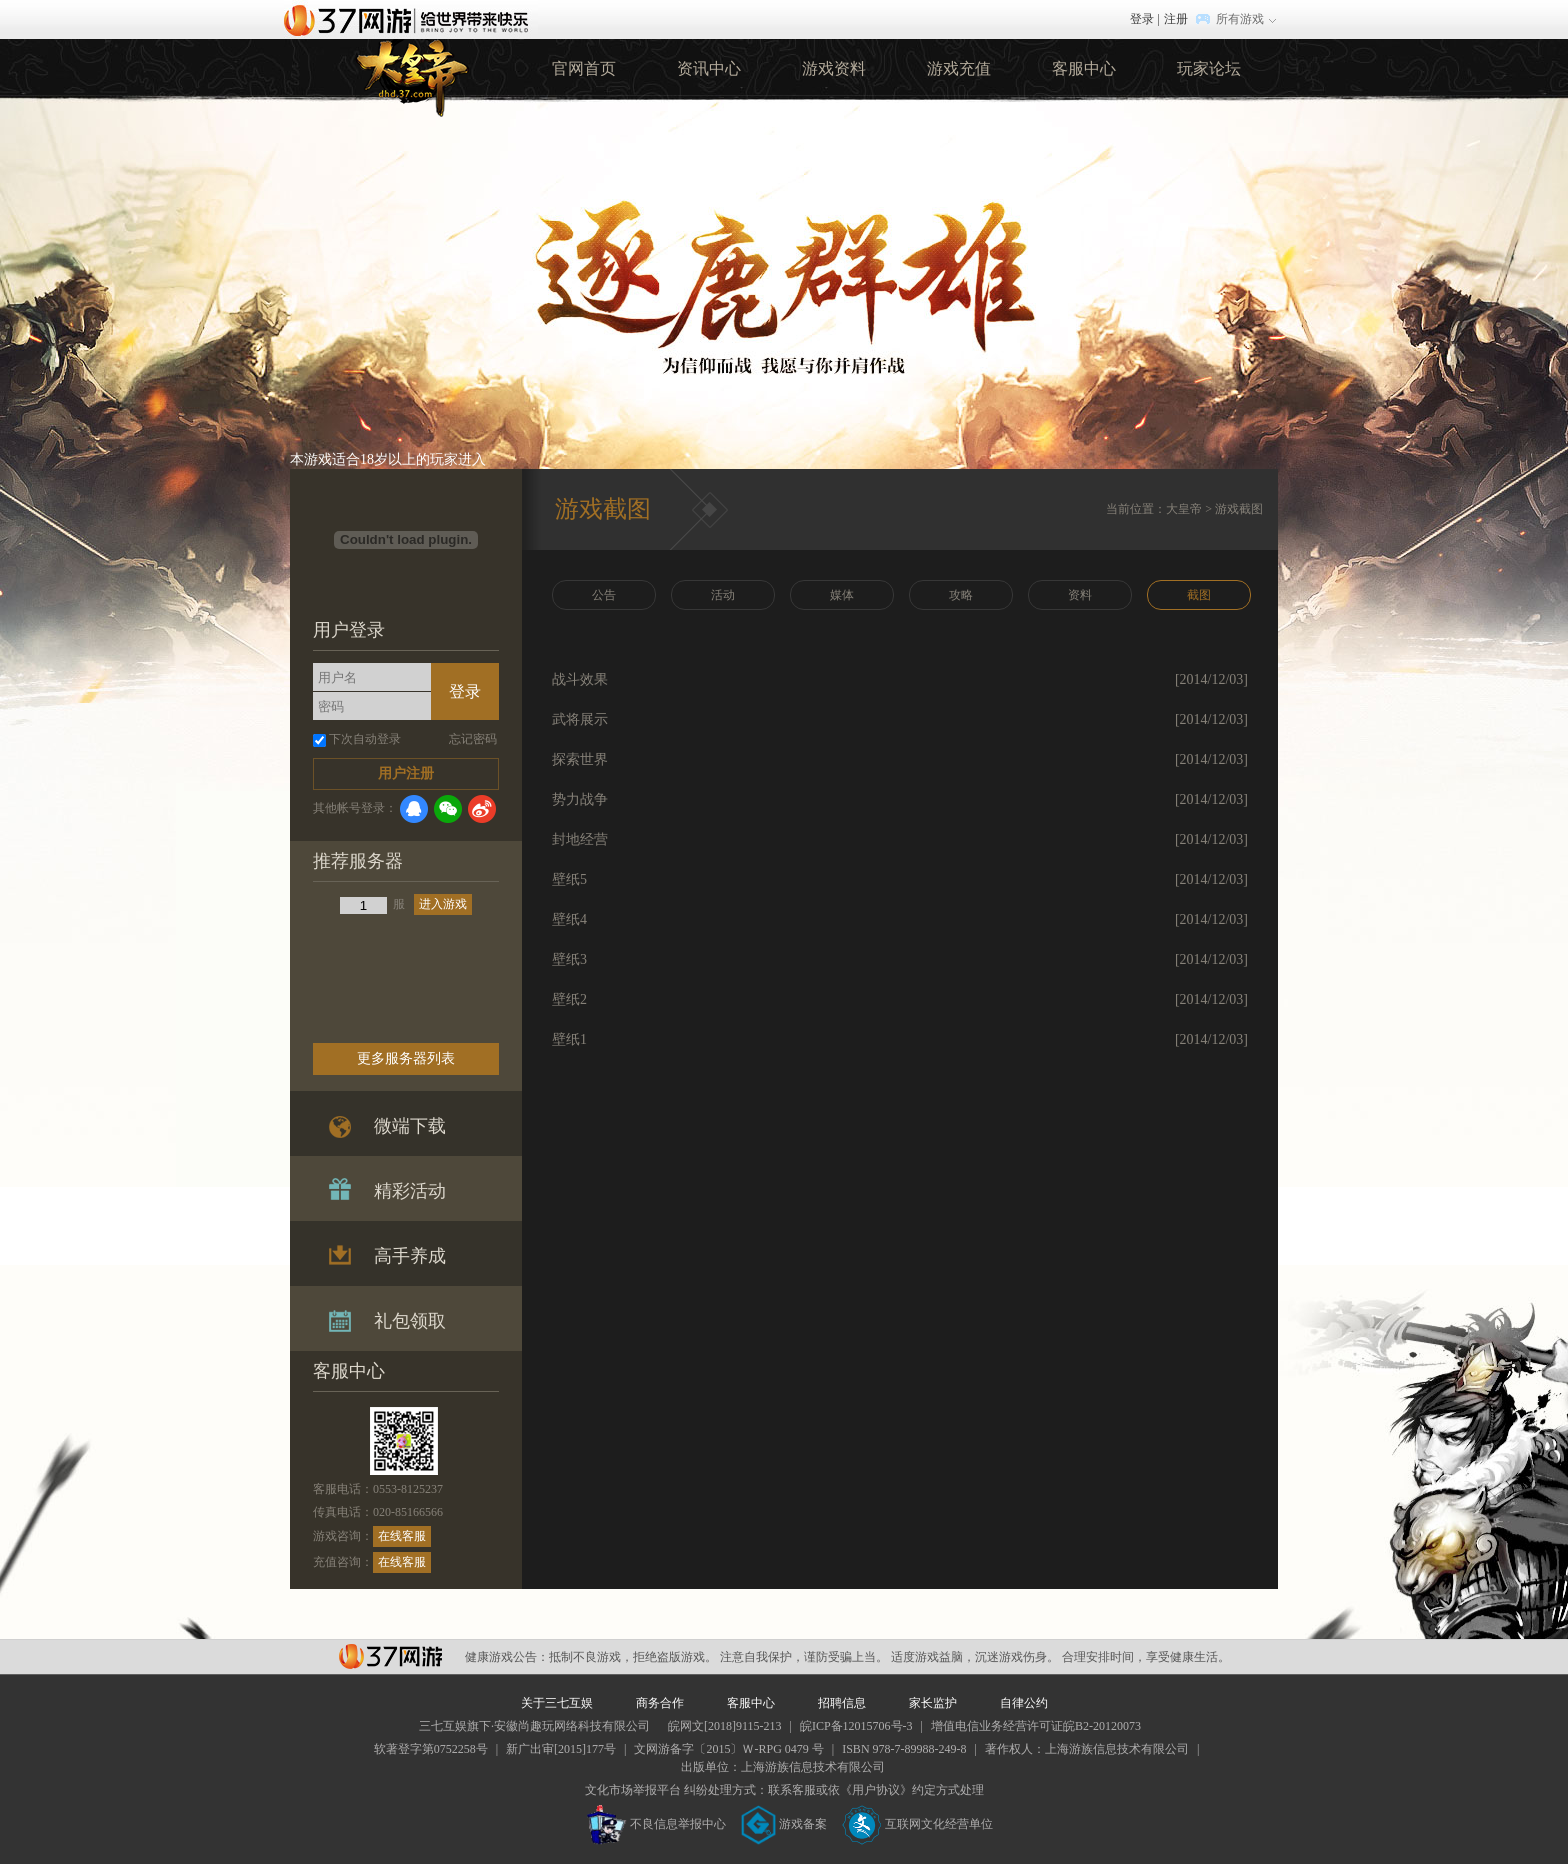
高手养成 (410, 1256)
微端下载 (410, 1126)
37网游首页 (411, 19)
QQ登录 (414, 809)
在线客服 (402, 1536)
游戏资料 (834, 68)
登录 (1142, 19)
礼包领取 (410, 1321)
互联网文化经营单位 (918, 1824)
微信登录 (448, 809)
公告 (604, 595)
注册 (1176, 19)
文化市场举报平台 (633, 1790)
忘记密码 (473, 739)
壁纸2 (569, 999)
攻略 (961, 595)
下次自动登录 (365, 739)
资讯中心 (709, 68)
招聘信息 (842, 1703)
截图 (1199, 595)
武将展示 (580, 719)
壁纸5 (569, 879)
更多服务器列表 (406, 1058)
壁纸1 (569, 1039)
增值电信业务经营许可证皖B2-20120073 (1036, 1726)
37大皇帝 (411, 75)
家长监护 (933, 1703)
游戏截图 (1239, 509)
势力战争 (580, 799)
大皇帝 (1184, 509)
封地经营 (580, 839)
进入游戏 (443, 904)
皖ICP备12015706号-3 (856, 1726)
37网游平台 (390, 1656)
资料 (1080, 595)
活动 (723, 595)
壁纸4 (569, 919)
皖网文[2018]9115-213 (725, 1726)
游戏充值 (959, 68)
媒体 (842, 595)
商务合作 (660, 1703)
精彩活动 (410, 1191)
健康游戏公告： (507, 1657)
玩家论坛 (1209, 68)
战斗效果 (580, 679)
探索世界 (580, 759)
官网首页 (584, 68)
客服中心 (1084, 68)
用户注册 (406, 773)
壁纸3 (569, 959)
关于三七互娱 (557, 1703)
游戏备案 (784, 1824)
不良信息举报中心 (656, 1824)
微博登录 (482, 809)
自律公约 (1024, 1703)
